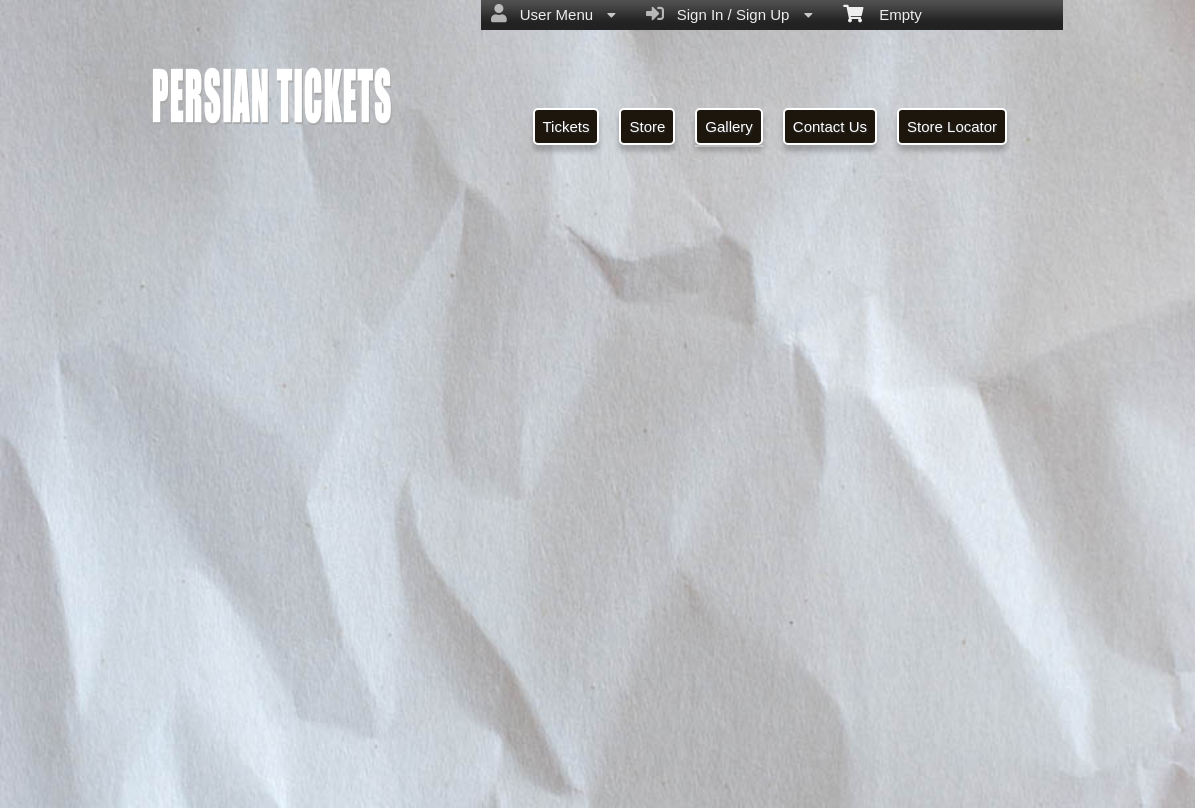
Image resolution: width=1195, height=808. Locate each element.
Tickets (566, 126)
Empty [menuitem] (882, 13)
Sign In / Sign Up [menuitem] (729, 14)
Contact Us (830, 126)
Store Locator (952, 126)
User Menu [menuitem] (553, 14)
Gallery (729, 126)
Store (647, 126)
